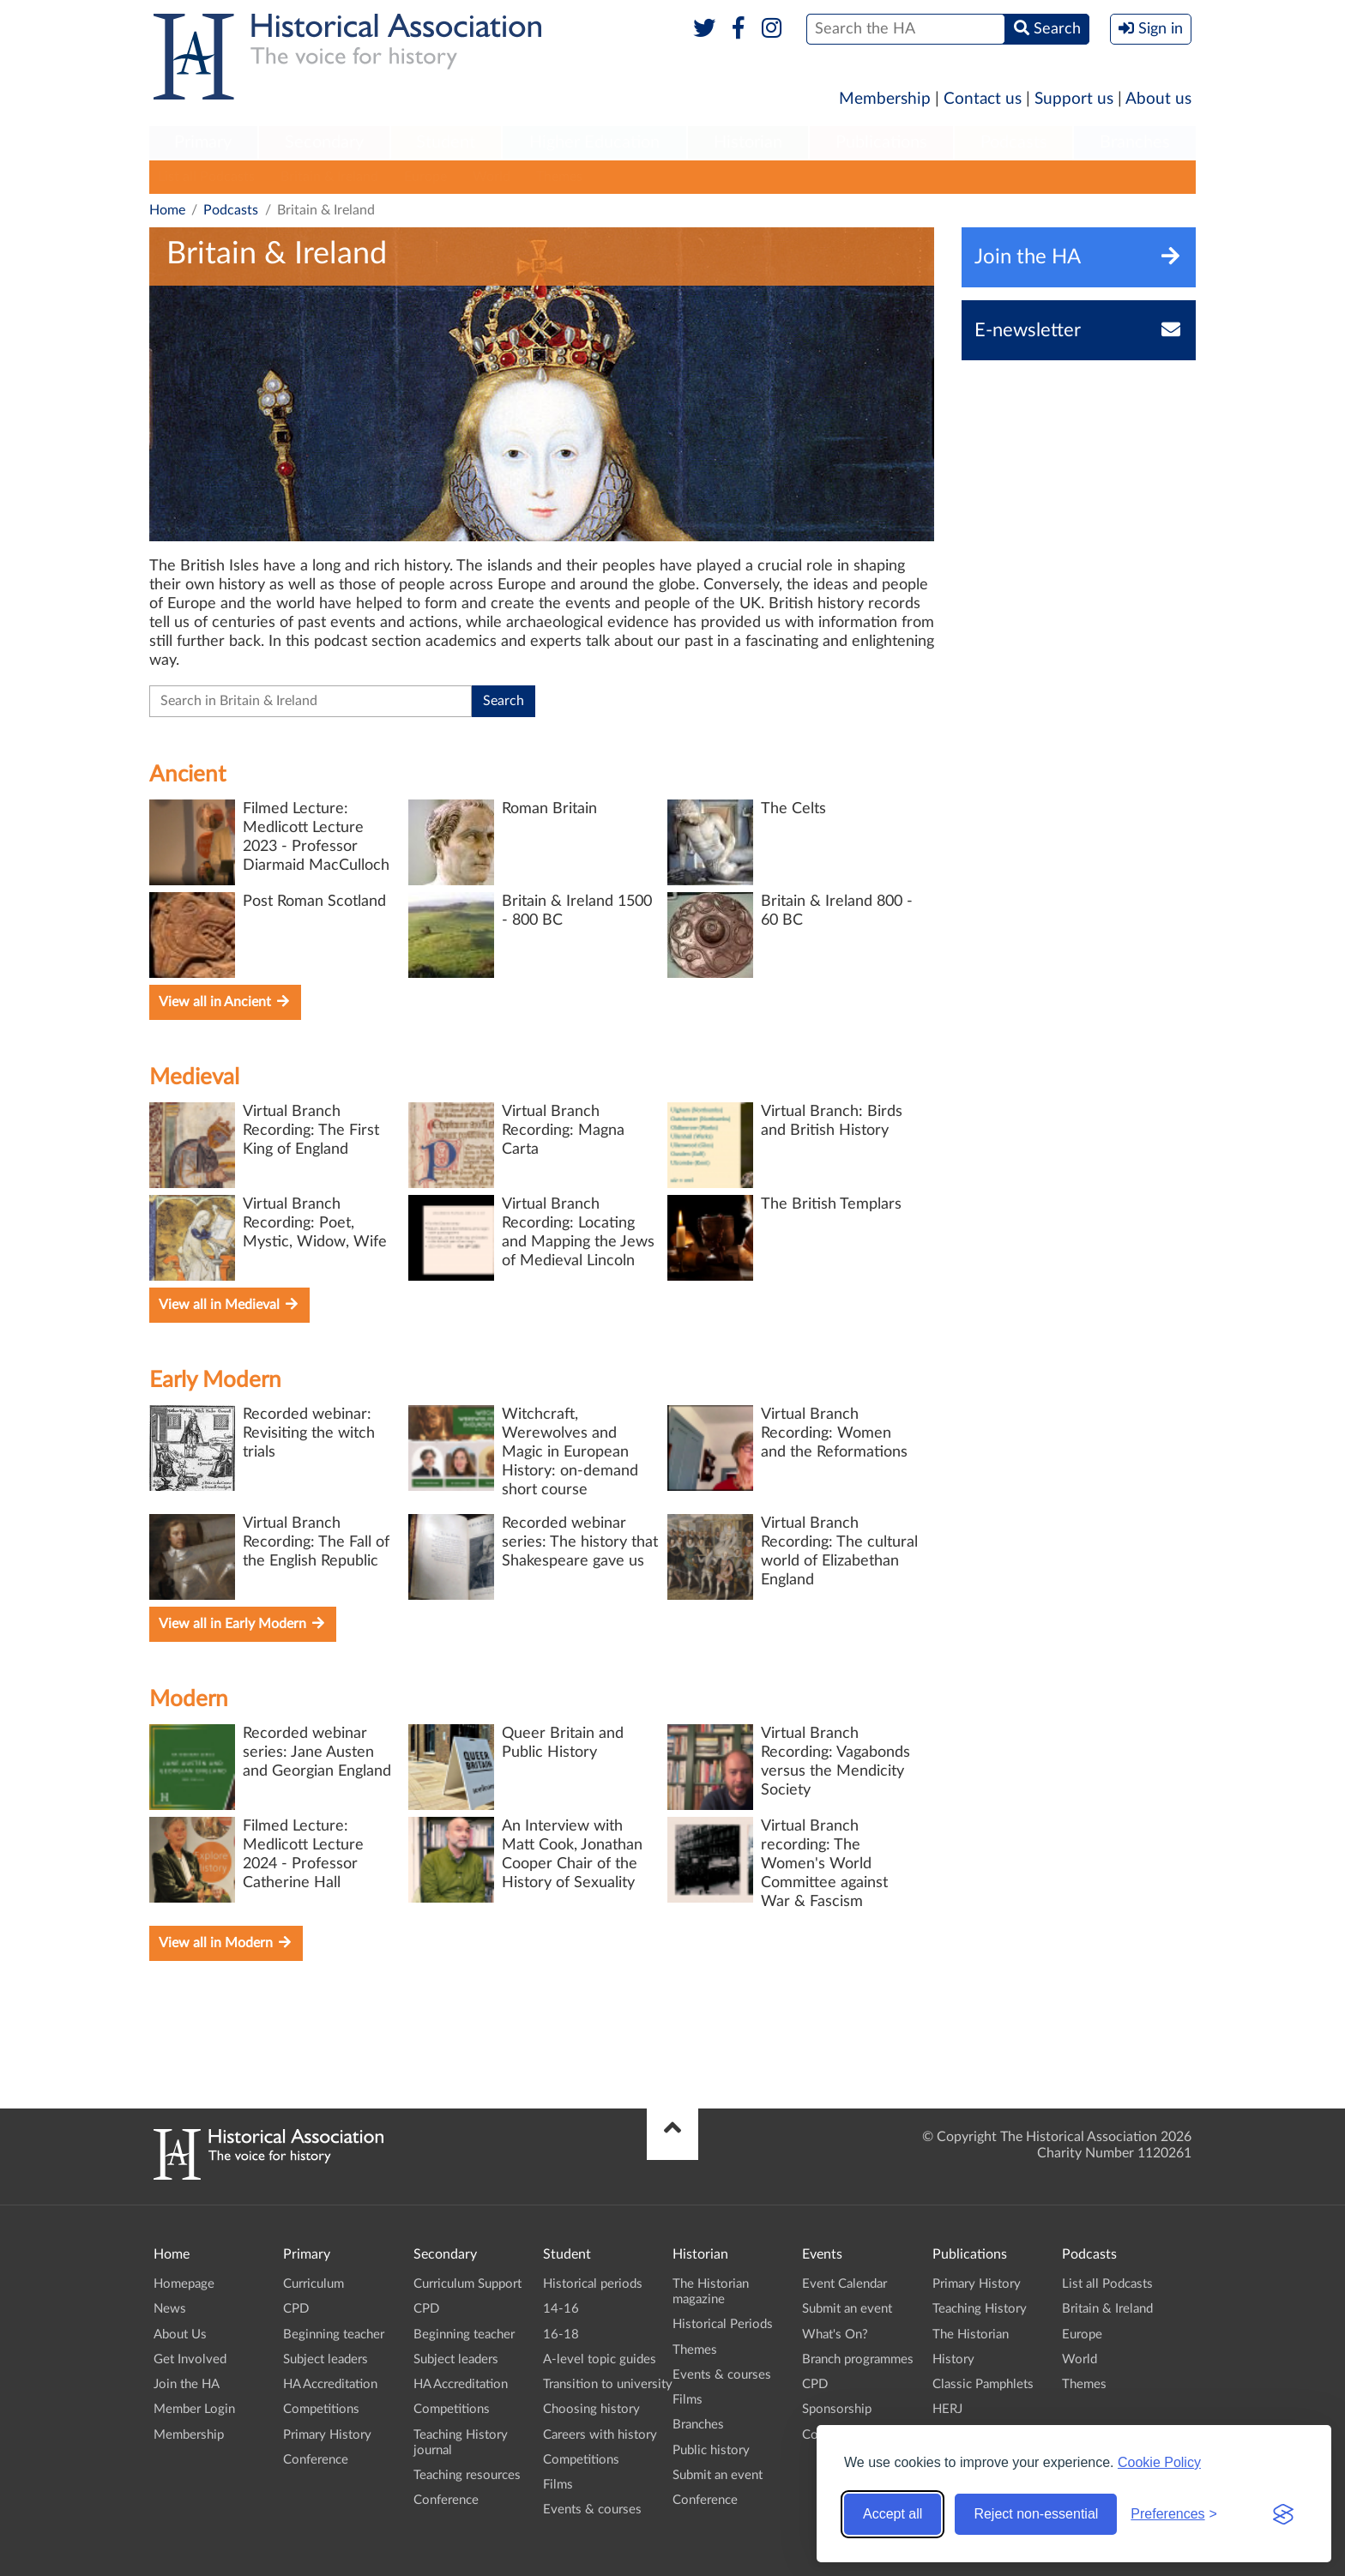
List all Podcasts (206, 177)
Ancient (187, 774)
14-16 (561, 2308)
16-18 (561, 2334)
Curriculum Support (467, 2283)
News (170, 2308)
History (953, 2359)
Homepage (184, 2283)
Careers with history (600, 2434)
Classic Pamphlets (983, 2384)
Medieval (194, 1077)
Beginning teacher (333, 2334)
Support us (1073, 99)
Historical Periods (722, 2324)
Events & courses (592, 2509)
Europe (425, 177)
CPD (296, 2308)
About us (1158, 99)
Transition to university (607, 2384)
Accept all (892, 2514)
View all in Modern (226, 1942)
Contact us (983, 99)
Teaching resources (467, 2475)
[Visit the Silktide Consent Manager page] (1283, 2514)
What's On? (835, 2334)
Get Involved (190, 2359)
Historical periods (592, 2283)
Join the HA (187, 2384)
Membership (885, 99)
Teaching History (979, 2308)
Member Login (194, 2409)
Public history (711, 2450)
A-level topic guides (599, 2359)
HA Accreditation (330, 2384)
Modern (188, 1699)
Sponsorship (837, 2409)
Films (558, 2484)
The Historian (970, 2334)
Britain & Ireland (329, 177)
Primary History (327, 2434)
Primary (203, 142)
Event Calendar (844, 2283)
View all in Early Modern (243, 1623)
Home (167, 210)
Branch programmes (858, 2359)
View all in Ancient (225, 1001)
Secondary (324, 142)
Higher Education (594, 142)
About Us (180, 2334)
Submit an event (717, 2475)
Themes (559, 177)
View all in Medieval (229, 1304)
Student (445, 142)
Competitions (321, 2409)
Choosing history (591, 2409)
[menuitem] (203, 143)
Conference (315, 2459)
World (491, 177)
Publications (881, 142)
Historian (748, 142)
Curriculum (313, 2283)
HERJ (947, 2409)
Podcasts (1013, 142)
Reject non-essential (1036, 2514)
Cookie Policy (1159, 2462)
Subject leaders (325, 2359)
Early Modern (215, 1380)
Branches (1135, 142)
